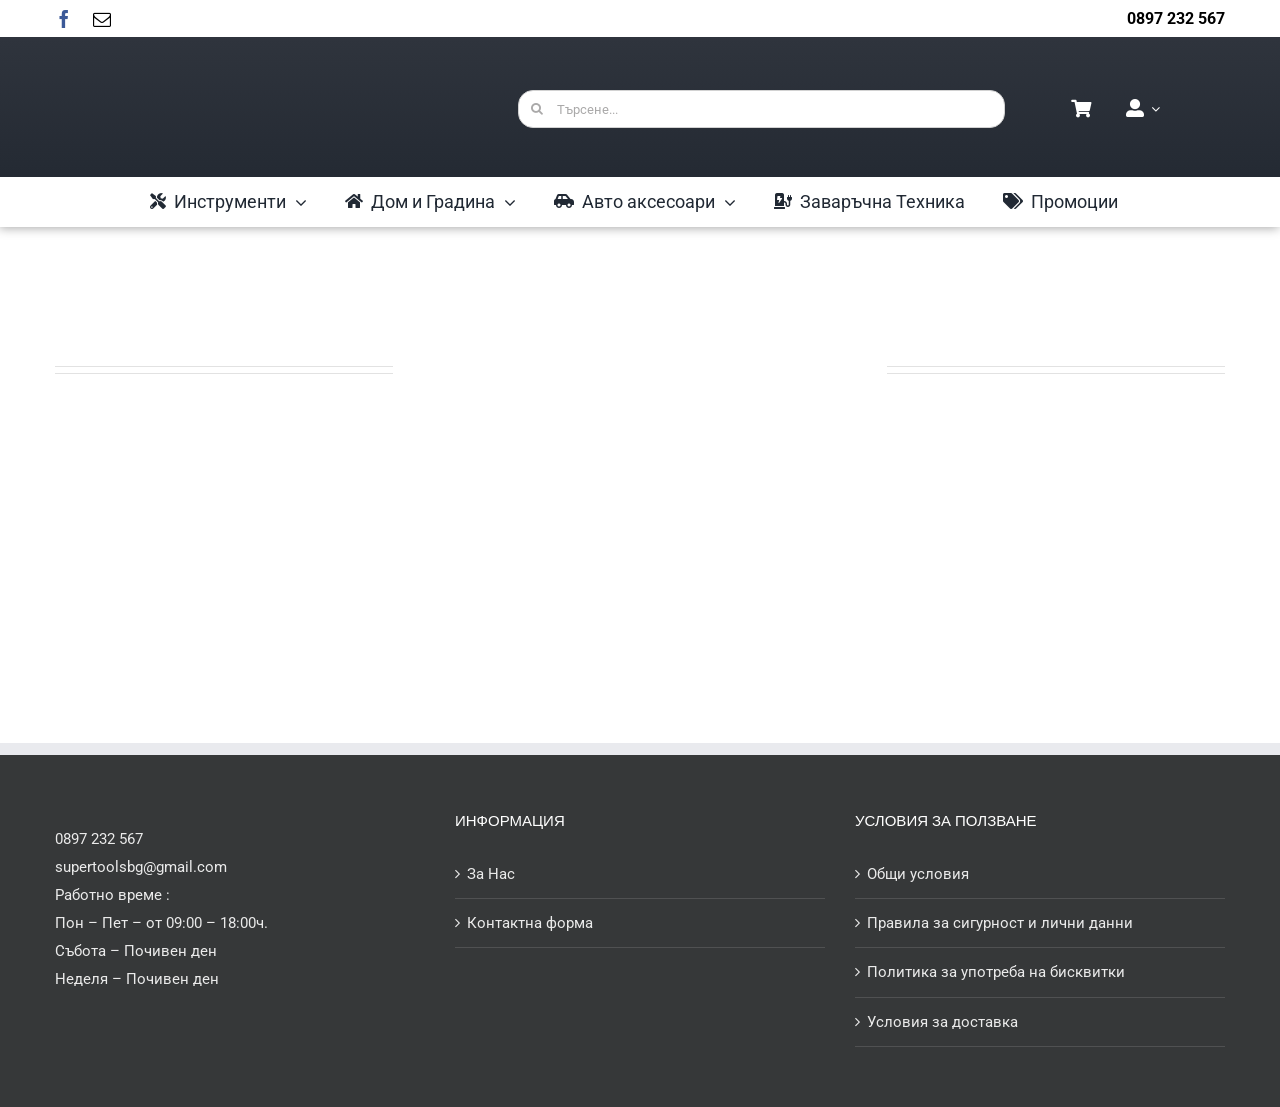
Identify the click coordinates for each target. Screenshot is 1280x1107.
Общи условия (918, 874)
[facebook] (64, 19)
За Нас (491, 874)
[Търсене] (537, 109)
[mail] (102, 19)
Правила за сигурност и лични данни (1000, 923)
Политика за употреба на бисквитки (996, 972)
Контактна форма (530, 923)
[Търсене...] (761, 109)
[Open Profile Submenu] (1152, 109)
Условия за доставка (942, 1022)
